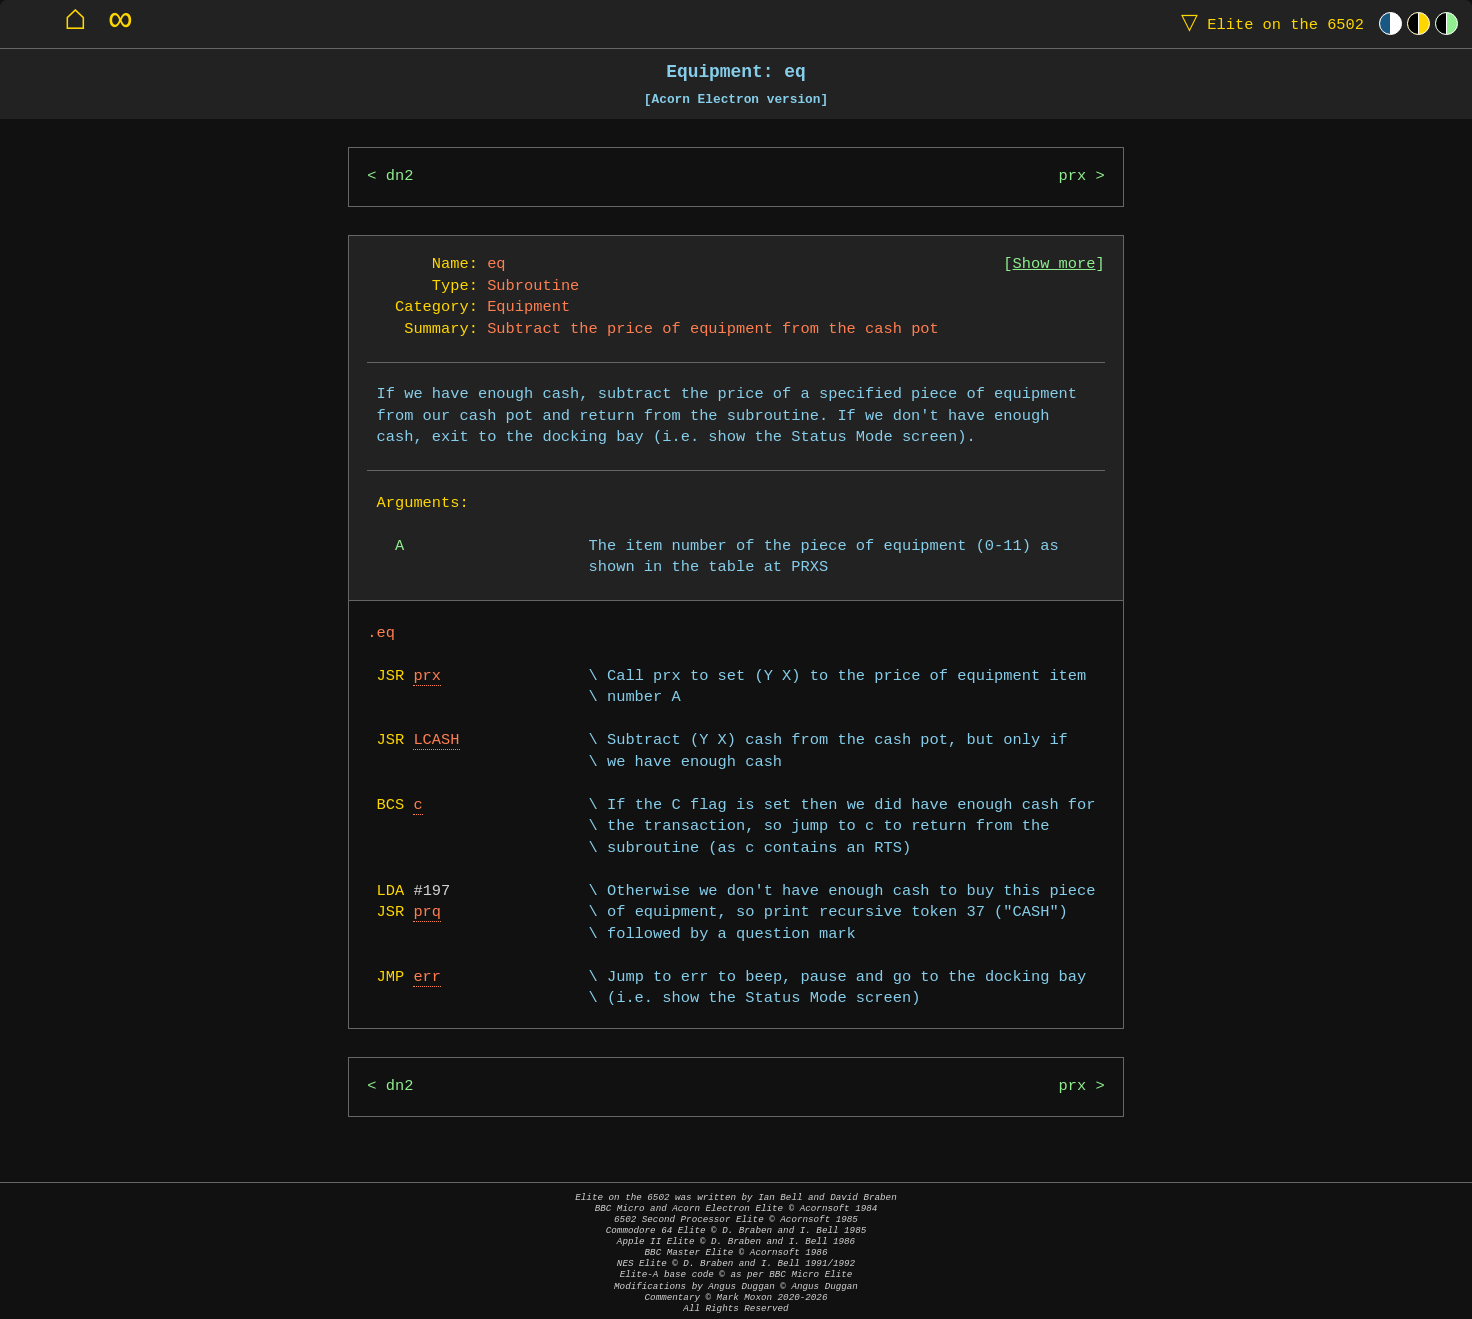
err (427, 977)
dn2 (400, 176)
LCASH (436, 740)
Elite (1268, 23)
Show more (1054, 264)
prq (427, 912)
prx (1073, 176)
